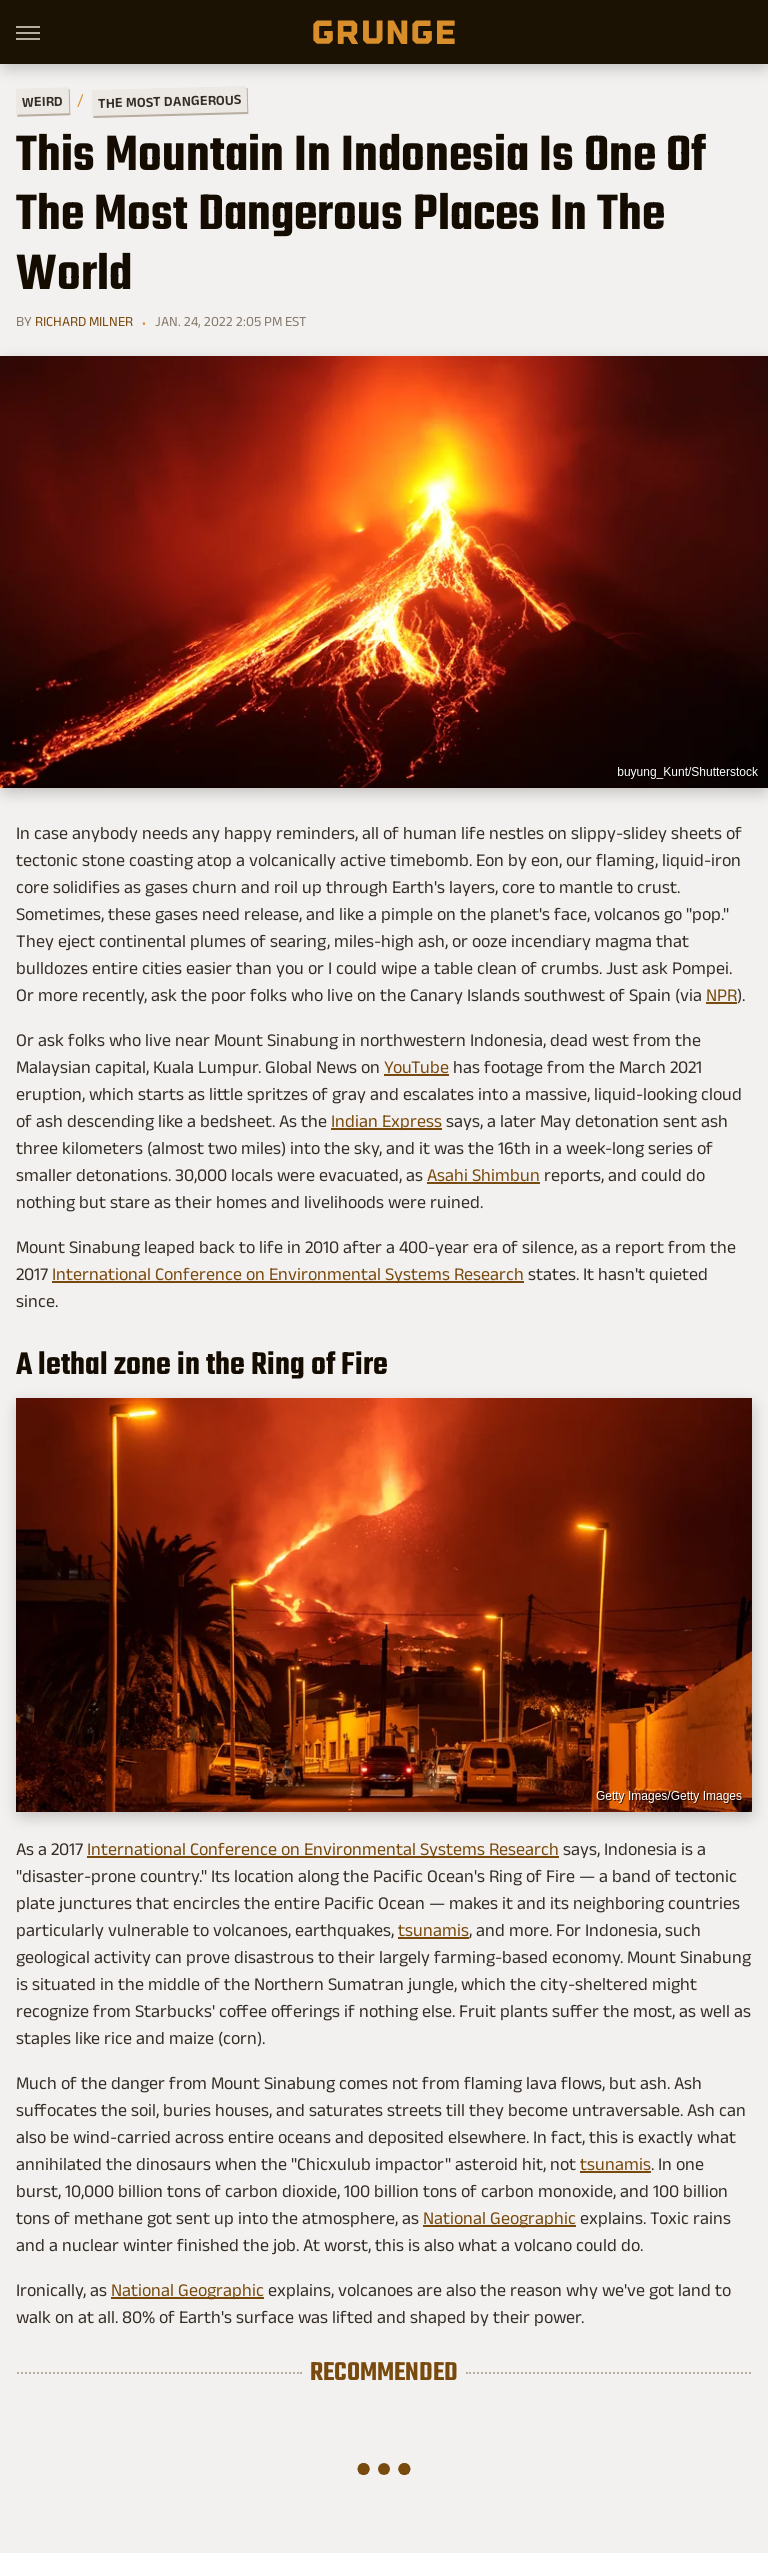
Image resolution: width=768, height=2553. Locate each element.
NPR (721, 995)
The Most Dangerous (169, 101)
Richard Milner (84, 321)
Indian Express (386, 1121)
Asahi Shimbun (483, 1175)
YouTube (416, 1067)
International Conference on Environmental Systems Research (288, 1274)
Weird (42, 100)
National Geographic (499, 2218)
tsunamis (433, 1930)
